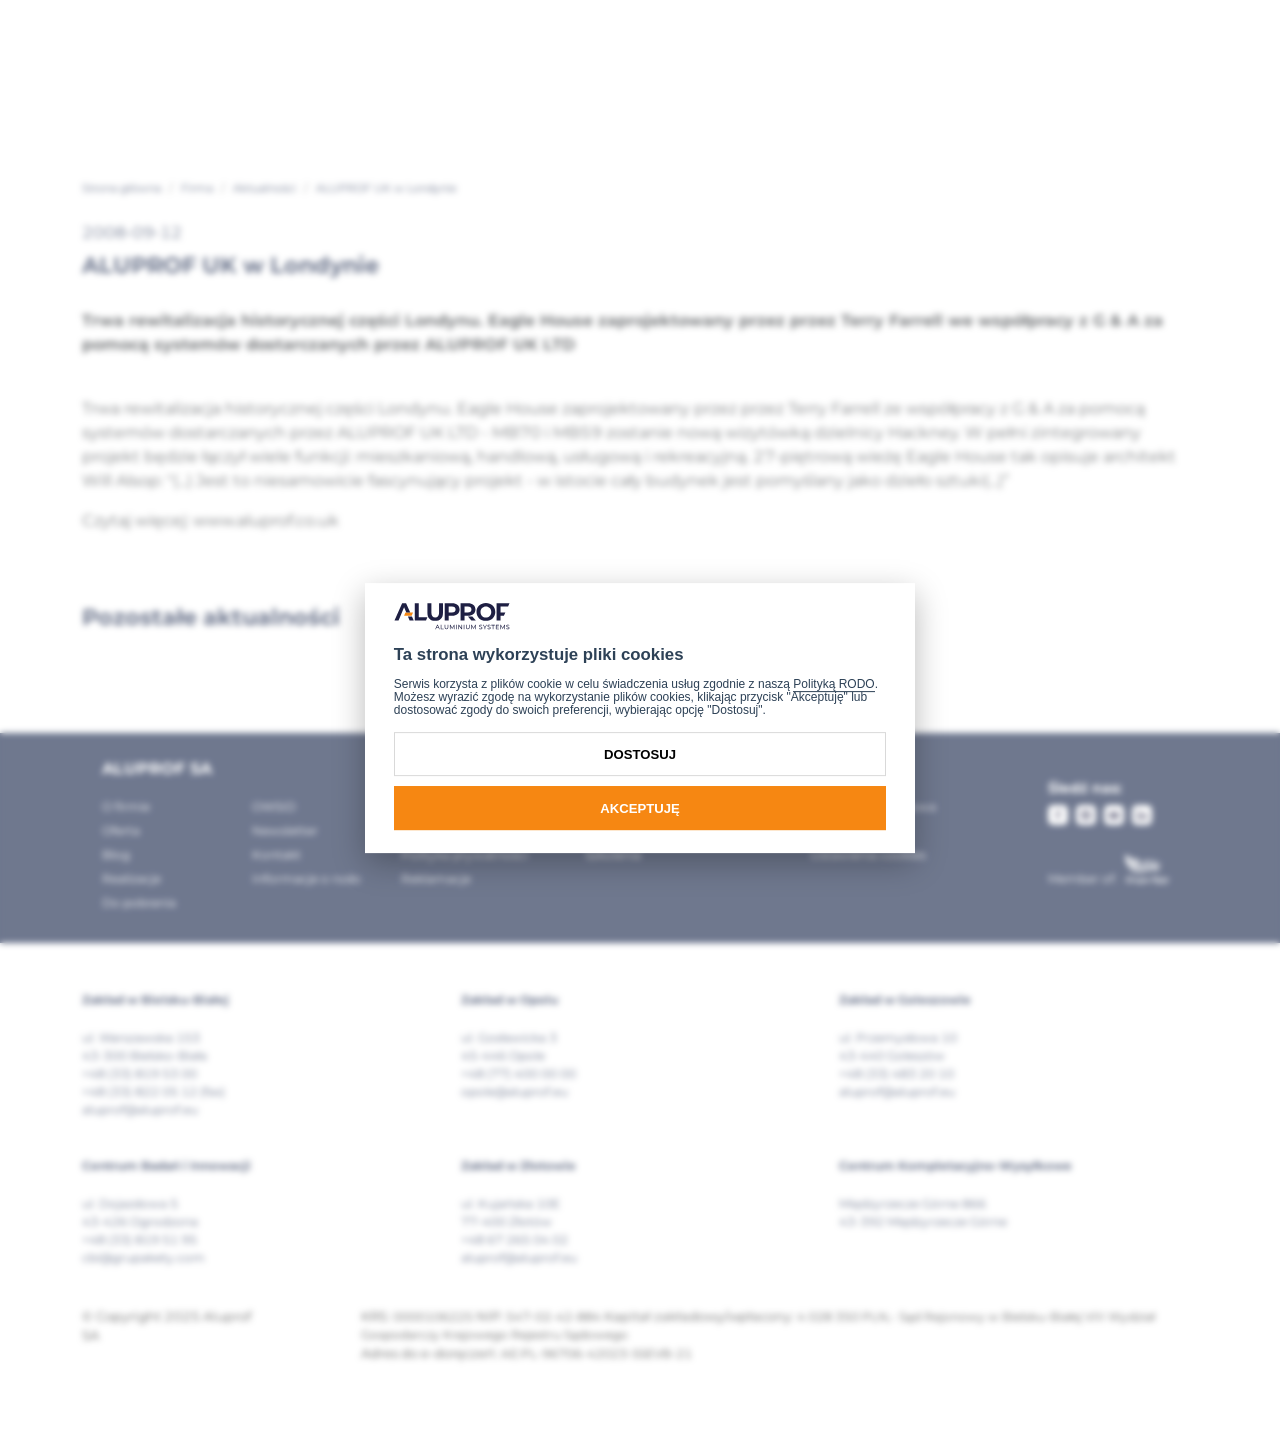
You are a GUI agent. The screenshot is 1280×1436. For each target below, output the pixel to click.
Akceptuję (639, 808)
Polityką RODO (833, 684)
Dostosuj (640, 754)
